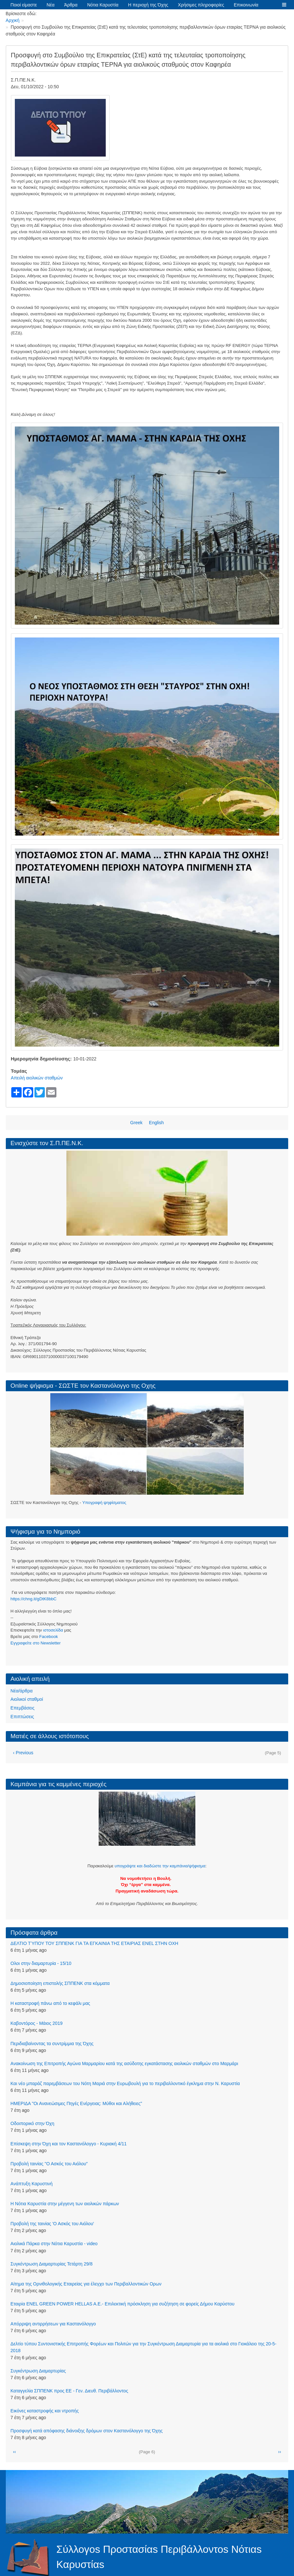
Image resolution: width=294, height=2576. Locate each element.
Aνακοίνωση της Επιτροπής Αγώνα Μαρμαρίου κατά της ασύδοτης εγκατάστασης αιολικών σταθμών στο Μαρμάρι (124, 2063)
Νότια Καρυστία (102, 4)
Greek (136, 1122)
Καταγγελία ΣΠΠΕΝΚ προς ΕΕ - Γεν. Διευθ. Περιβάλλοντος (69, 2390)
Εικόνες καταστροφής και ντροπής (45, 2410)
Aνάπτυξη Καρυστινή (32, 2183)
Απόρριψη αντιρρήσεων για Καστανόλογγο (53, 2323)
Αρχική (13, 20)
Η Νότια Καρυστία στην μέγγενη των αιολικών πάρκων (65, 2203)
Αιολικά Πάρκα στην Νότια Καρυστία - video (54, 2243)
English (156, 1122)
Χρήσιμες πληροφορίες (201, 4)
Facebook (48, 1636)
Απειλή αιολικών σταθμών (37, 1077)
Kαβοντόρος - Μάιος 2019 (37, 2023)
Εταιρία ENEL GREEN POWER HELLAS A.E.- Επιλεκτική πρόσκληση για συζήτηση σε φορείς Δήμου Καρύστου (123, 2303)
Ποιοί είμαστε (24, 4)
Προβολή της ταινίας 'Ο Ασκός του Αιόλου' (52, 2223)
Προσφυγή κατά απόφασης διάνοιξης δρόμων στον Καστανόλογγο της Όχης (87, 2430)
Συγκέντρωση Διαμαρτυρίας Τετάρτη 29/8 (52, 2263)
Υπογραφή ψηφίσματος (104, 1502)
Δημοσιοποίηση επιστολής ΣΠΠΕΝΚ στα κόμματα (60, 1983)
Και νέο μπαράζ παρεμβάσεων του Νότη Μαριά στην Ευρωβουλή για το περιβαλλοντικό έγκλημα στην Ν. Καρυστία (125, 2083)
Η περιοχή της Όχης (148, 4)
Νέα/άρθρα (22, 1690)
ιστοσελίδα (53, 1630)
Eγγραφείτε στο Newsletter (36, 1643)
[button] (284, 5)
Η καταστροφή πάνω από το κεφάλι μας (50, 2003)
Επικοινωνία (246, 4)
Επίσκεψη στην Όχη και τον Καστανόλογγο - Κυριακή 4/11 (69, 2143)
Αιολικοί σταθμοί (27, 1699)
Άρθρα (70, 4)
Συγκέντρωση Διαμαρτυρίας (38, 2370)
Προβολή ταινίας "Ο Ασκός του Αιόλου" (49, 2163)
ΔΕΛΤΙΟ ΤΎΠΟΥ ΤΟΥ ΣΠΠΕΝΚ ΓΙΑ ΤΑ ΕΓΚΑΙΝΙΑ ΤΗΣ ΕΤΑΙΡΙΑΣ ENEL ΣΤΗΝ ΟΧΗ (94, 1943)
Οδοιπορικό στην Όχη (32, 2123)
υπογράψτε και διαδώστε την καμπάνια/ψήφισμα (160, 1865)
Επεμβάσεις (22, 1707)
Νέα (51, 4)
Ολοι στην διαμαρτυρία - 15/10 (41, 1963)
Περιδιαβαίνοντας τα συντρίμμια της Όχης (52, 2043)
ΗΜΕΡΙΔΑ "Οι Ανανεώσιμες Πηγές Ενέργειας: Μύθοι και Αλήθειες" (76, 2103)
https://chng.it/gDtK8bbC (34, 1598)
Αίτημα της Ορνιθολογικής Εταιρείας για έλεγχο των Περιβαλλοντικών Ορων (86, 2283)
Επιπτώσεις (22, 1716)
